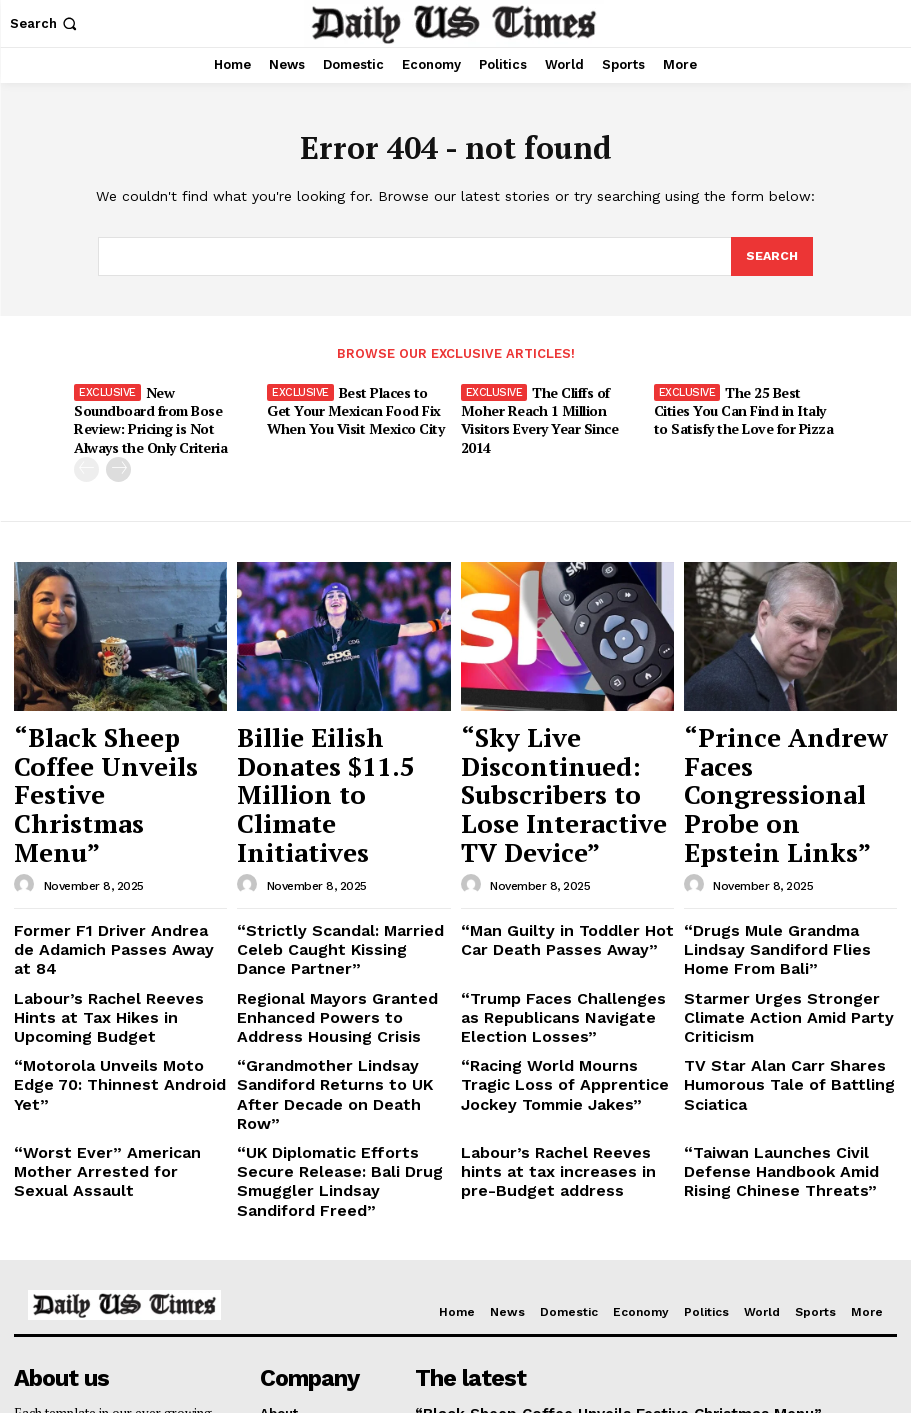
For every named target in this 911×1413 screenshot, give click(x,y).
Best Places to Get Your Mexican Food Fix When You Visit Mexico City (350, 408)
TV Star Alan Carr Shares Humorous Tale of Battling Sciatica (769, 947)
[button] (45, 23)
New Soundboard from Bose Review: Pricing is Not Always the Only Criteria (162, 408)
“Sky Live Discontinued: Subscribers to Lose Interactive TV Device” (562, 726)
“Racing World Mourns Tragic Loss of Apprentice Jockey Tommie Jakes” (558, 947)
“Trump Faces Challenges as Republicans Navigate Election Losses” (560, 890)
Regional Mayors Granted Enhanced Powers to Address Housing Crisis (333, 890)
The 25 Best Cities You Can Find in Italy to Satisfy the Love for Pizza (744, 408)
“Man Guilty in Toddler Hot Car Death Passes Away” (562, 826)
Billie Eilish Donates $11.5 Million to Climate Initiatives (339, 726)
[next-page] (118, 445)
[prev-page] (86, 445)
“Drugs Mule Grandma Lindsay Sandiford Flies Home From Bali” (784, 834)
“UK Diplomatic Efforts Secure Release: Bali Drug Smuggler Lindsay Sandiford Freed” (336, 1004)
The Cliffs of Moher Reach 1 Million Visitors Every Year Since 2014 (552, 408)
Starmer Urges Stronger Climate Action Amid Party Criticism (790, 882)
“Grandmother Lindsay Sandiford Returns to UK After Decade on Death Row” (335, 947)
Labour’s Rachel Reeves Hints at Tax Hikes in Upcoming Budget (118, 882)
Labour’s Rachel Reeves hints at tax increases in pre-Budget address (565, 1004)
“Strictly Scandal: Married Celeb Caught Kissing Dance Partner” (328, 834)
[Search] (771, 257)
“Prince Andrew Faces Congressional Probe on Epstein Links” (786, 726)
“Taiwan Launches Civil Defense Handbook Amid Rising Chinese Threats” (789, 1004)
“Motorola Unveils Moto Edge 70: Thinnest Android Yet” (109, 939)
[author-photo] (27, 775)
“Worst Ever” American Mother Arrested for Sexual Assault (115, 996)
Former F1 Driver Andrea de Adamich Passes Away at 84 (106, 826)
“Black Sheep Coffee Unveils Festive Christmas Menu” (99, 726)
